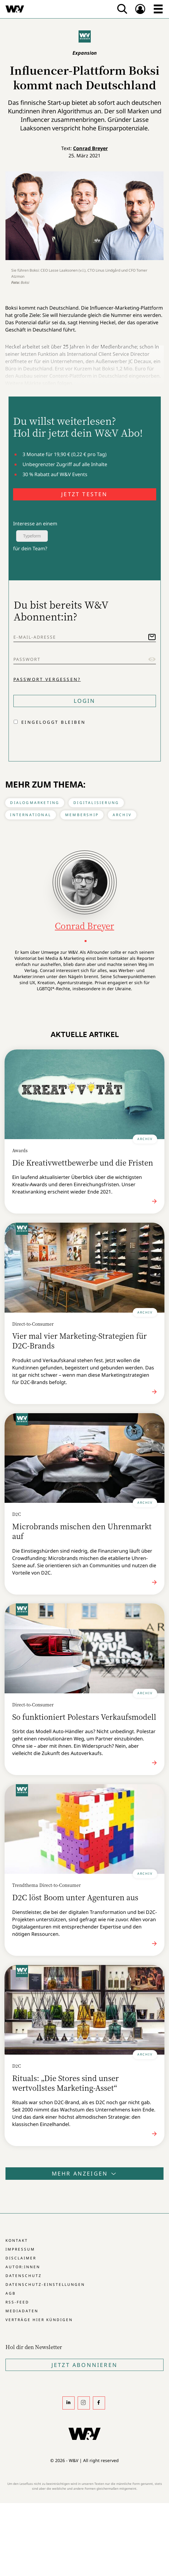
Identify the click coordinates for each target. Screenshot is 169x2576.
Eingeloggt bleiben (53, 722)
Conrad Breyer (90, 148)
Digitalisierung (96, 802)
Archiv (122, 814)
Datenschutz (23, 2275)
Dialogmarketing (34, 802)
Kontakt (16, 2240)
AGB (10, 2293)
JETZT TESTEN (84, 494)
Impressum (20, 2249)
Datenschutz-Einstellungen (45, 2284)
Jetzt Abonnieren (84, 2364)
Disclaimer (20, 2258)
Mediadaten (21, 2310)
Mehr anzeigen (85, 2173)
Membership (82, 814)
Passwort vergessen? (47, 679)
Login (85, 700)
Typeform (32, 536)
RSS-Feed (17, 2302)
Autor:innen (22, 2266)
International (30, 814)
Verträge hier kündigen (39, 2319)
